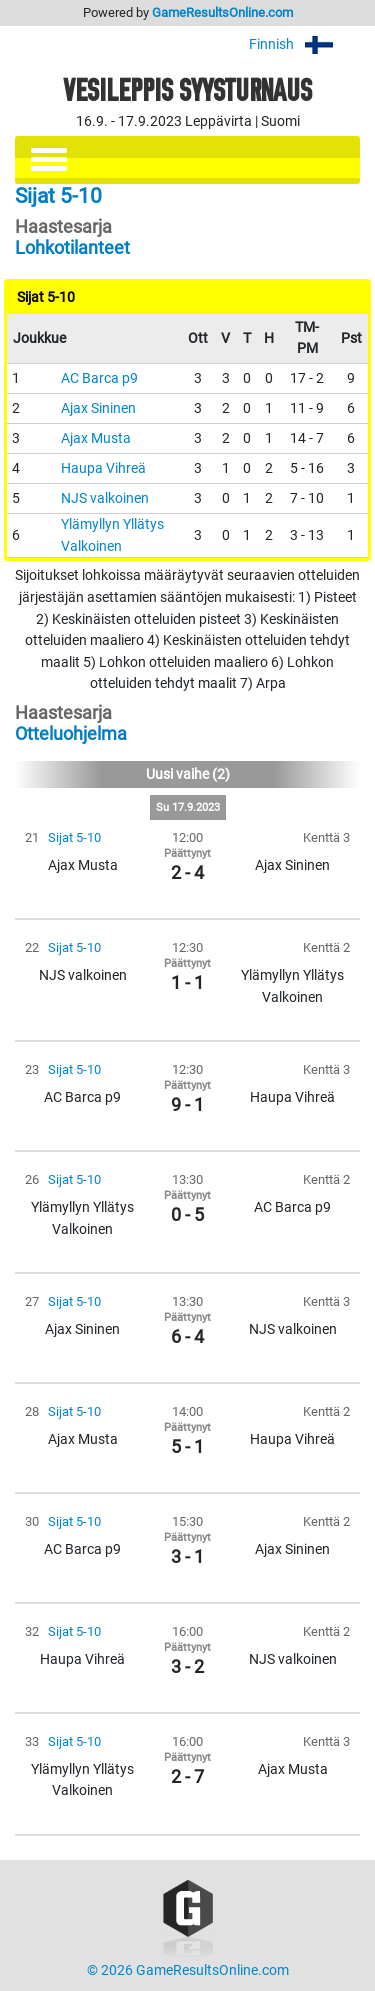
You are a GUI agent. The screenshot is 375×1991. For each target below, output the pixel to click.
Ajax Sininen (98, 408)
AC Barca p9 (99, 378)
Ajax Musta (96, 438)
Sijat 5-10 (74, 837)
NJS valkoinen (105, 498)
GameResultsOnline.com (222, 12)
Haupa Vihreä (103, 468)
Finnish (304, 44)
